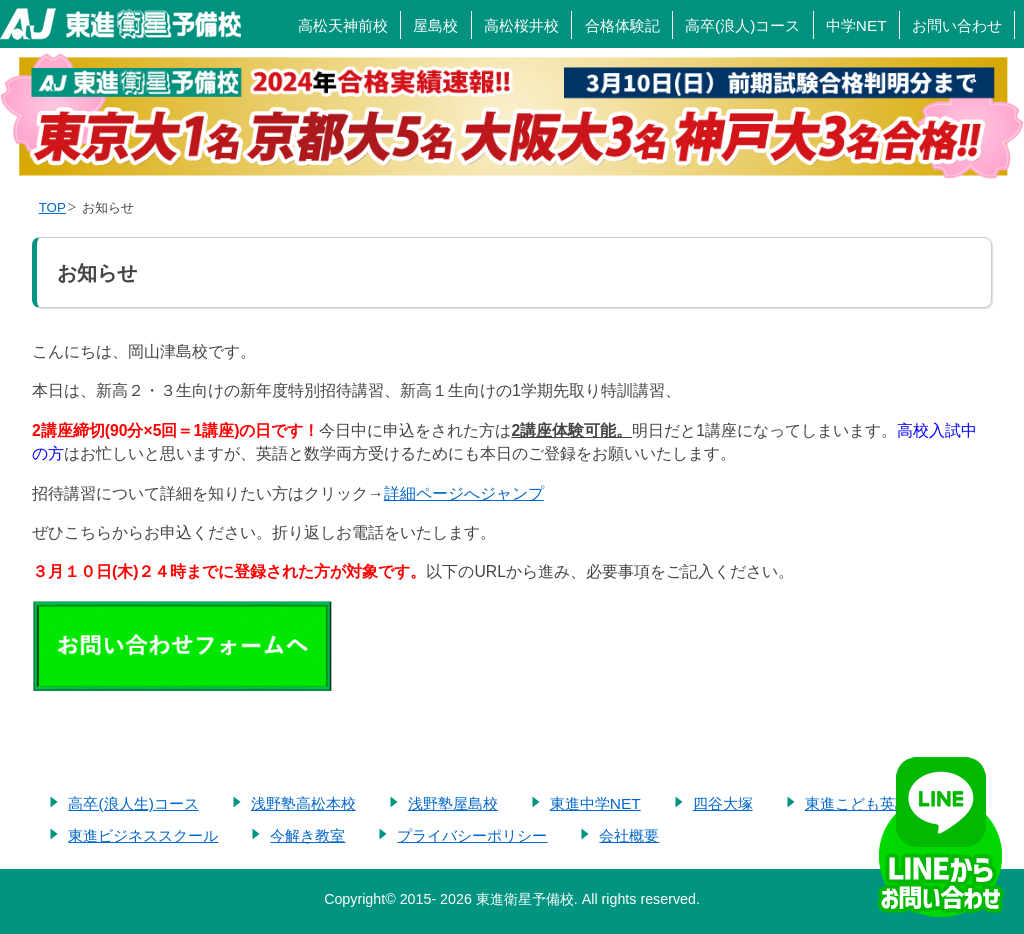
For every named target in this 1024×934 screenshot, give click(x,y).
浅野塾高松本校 (303, 803)
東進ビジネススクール (143, 835)
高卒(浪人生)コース (133, 803)
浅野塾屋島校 (453, 803)
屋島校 (435, 25)
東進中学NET (595, 803)
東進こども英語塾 (865, 803)
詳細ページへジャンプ (464, 493)
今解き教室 (307, 835)
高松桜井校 (521, 25)
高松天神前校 (343, 25)
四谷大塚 (723, 803)
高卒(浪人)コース (742, 25)
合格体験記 (622, 25)
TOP (52, 207)
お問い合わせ (957, 25)
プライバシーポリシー (472, 835)
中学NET (856, 25)
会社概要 (629, 835)
